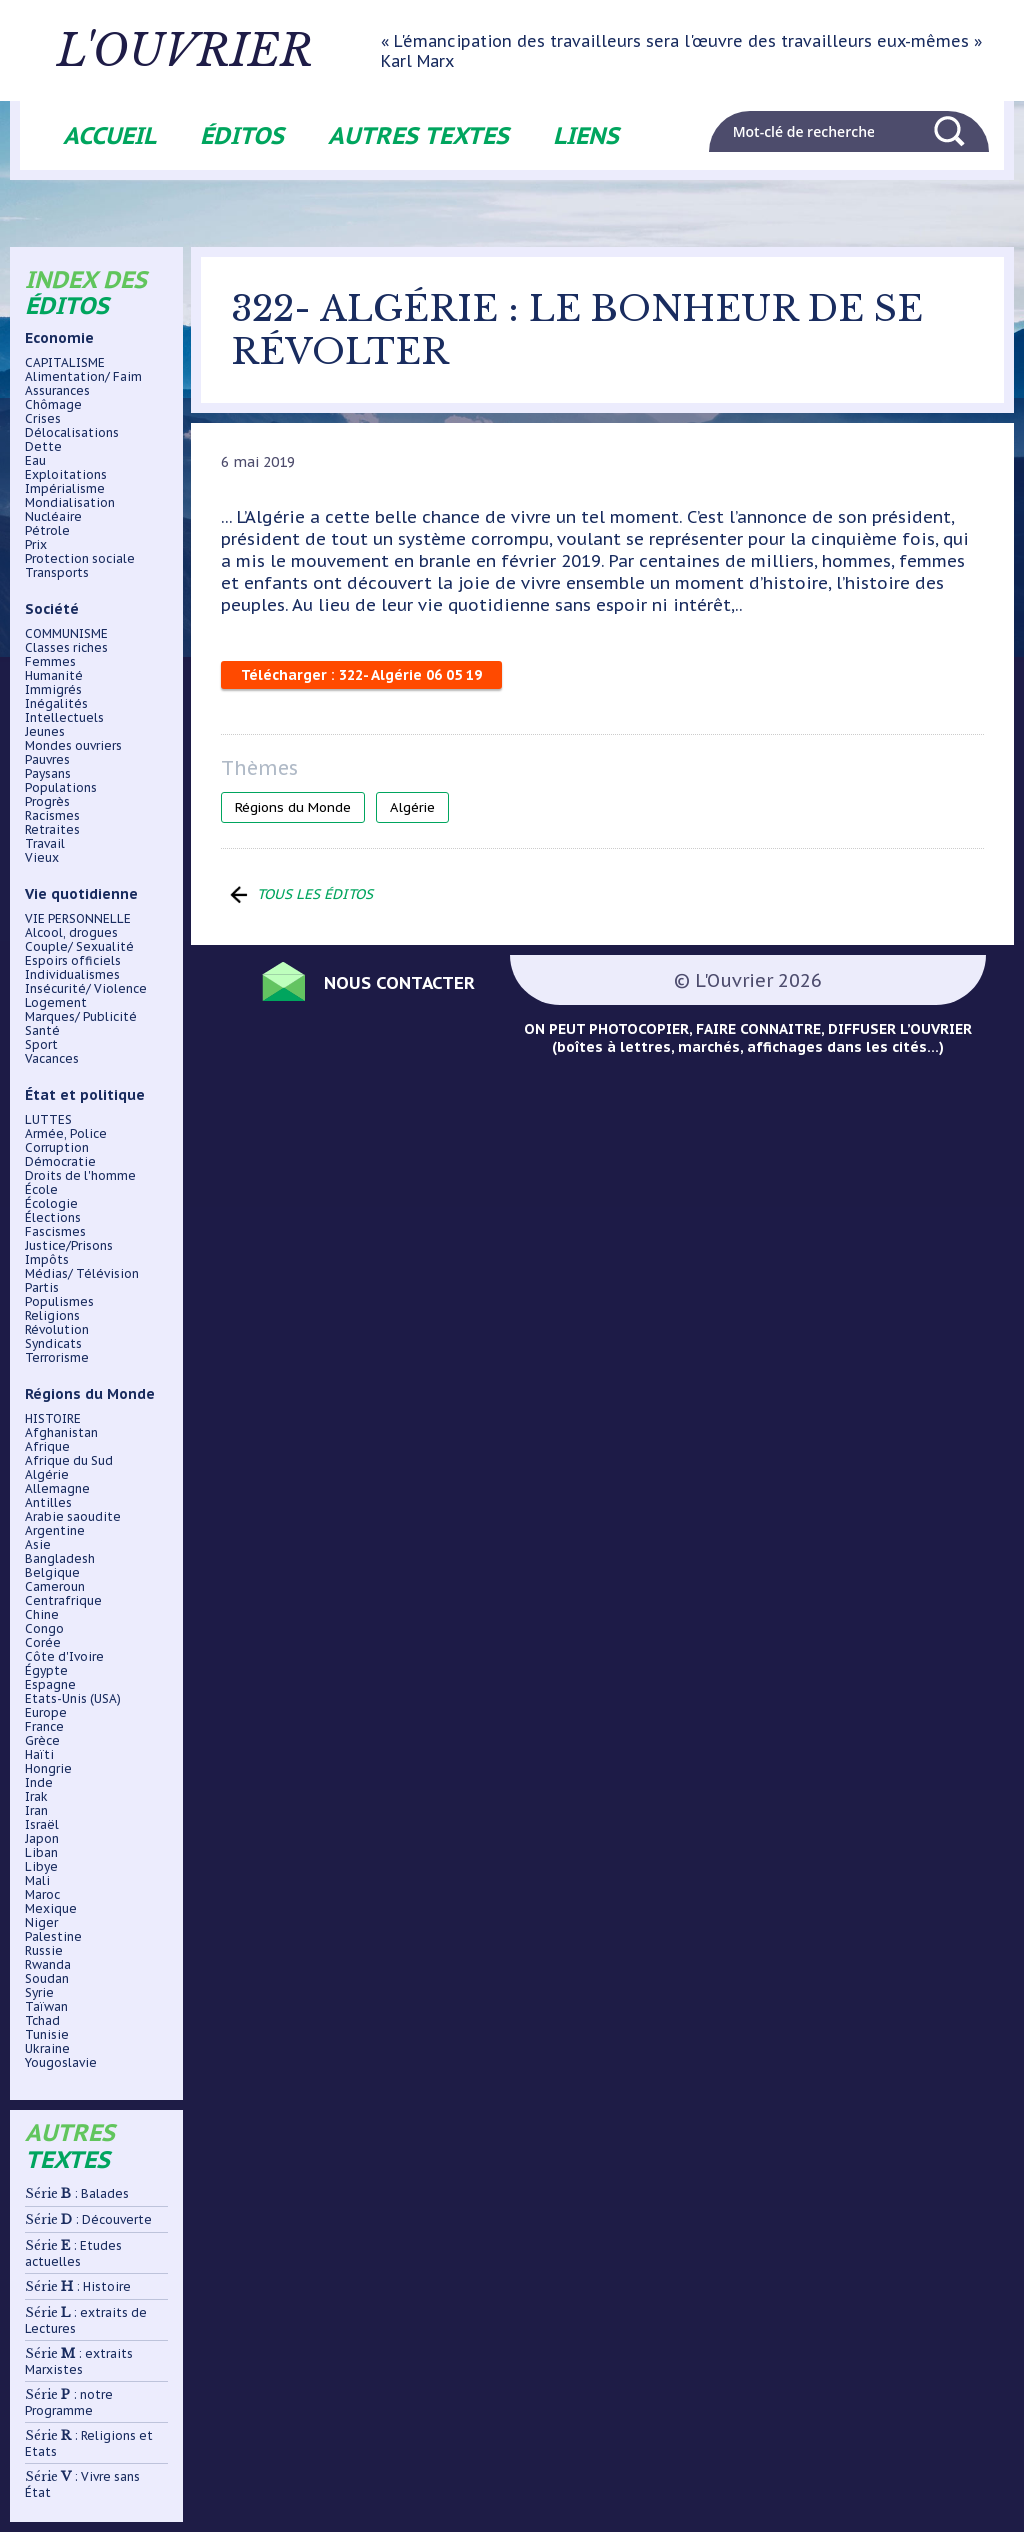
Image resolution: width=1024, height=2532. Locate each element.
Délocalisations (72, 433)
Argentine (55, 1531)
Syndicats (53, 1344)
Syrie (39, 1993)
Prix (36, 545)
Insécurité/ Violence (86, 989)
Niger (41, 1923)
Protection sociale (80, 559)
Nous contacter (401, 981)
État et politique (85, 1095)
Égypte (46, 1671)
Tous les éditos (316, 894)
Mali (37, 1881)
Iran (36, 1811)
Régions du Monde (90, 1394)
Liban (41, 1853)
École (41, 1190)
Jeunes (45, 732)
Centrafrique (63, 1601)
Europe (46, 1713)
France (44, 1727)
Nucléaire (53, 517)
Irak (36, 1797)
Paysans (48, 774)
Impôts (47, 1260)
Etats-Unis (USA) (73, 1699)
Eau (35, 461)
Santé (42, 1031)
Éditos (242, 135)
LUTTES (48, 1120)
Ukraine (47, 2049)
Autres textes (418, 135)
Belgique (52, 1573)
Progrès (47, 802)
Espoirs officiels (73, 961)
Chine (42, 1615)
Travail (45, 844)
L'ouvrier (192, 51)
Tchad (42, 2021)
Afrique (47, 1447)
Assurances (57, 391)
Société (52, 609)
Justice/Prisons (69, 1246)
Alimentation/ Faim (83, 377)
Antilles (48, 1503)
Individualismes (72, 975)
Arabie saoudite (73, 1517)
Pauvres (47, 760)
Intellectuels (64, 718)
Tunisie (47, 2035)
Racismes (52, 816)
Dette (43, 447)
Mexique (51, 1909)
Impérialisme (65, 489)
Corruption (57, 1148)
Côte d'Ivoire (64, 1657)
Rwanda (48, 1965)
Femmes (50, 662)
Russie (44, 1951)
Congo (44, 1629)
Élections (53, 1218)
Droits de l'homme (80, 1176)
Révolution (57, 1330)
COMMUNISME (66, 634)
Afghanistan (61, 1433)
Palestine (53, 1937)
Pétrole (47, 531)
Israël (42, 1825)
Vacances (52, 1059)
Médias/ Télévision (82, 1274)
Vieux (42, 858)
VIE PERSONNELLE (78, 919)
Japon (42, 1839)
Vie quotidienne (81, 894)
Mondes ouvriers (73, 746)
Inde (39, 1783)
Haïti (39, 1755)
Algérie (47, 1475)
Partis (42, 1288)
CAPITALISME (65, 363)
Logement (56, 1003)
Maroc (42, 1895)
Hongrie (48, 1769)
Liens (586, 135)
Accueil (109, 135)
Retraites (52, 830)
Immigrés (53, 690)
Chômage (53, 405)
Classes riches (66, 648)
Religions (52, 1316)
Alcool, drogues (71, 933)
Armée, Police (66, 1134)
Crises (43, 419)
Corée (43, 1643)
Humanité (54, 676)
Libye (41, 1867)
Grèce (42, 1741)
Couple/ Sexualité (79, 947)
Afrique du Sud (69, 1461)
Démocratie (60, 1162)
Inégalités (56, 704)
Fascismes (55, 1232)
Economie (59, 338)
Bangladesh (60, 1559)
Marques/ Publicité (81, 1017)
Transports (57, 573)
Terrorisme (57, 1358)
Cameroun (55, 1587)
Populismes (59, 1302)
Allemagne (57, 1489)
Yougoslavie (61, 2063)
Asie (38, 1545)
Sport (41, 1045)
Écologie (51, 1204)
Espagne (50, 1685)
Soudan (47, 1979)
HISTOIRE (53, 1419)
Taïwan (46, 2007)
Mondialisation (70, 503)
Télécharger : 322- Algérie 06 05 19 (361, 675)
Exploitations (66, 475)
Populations (61, 788)
